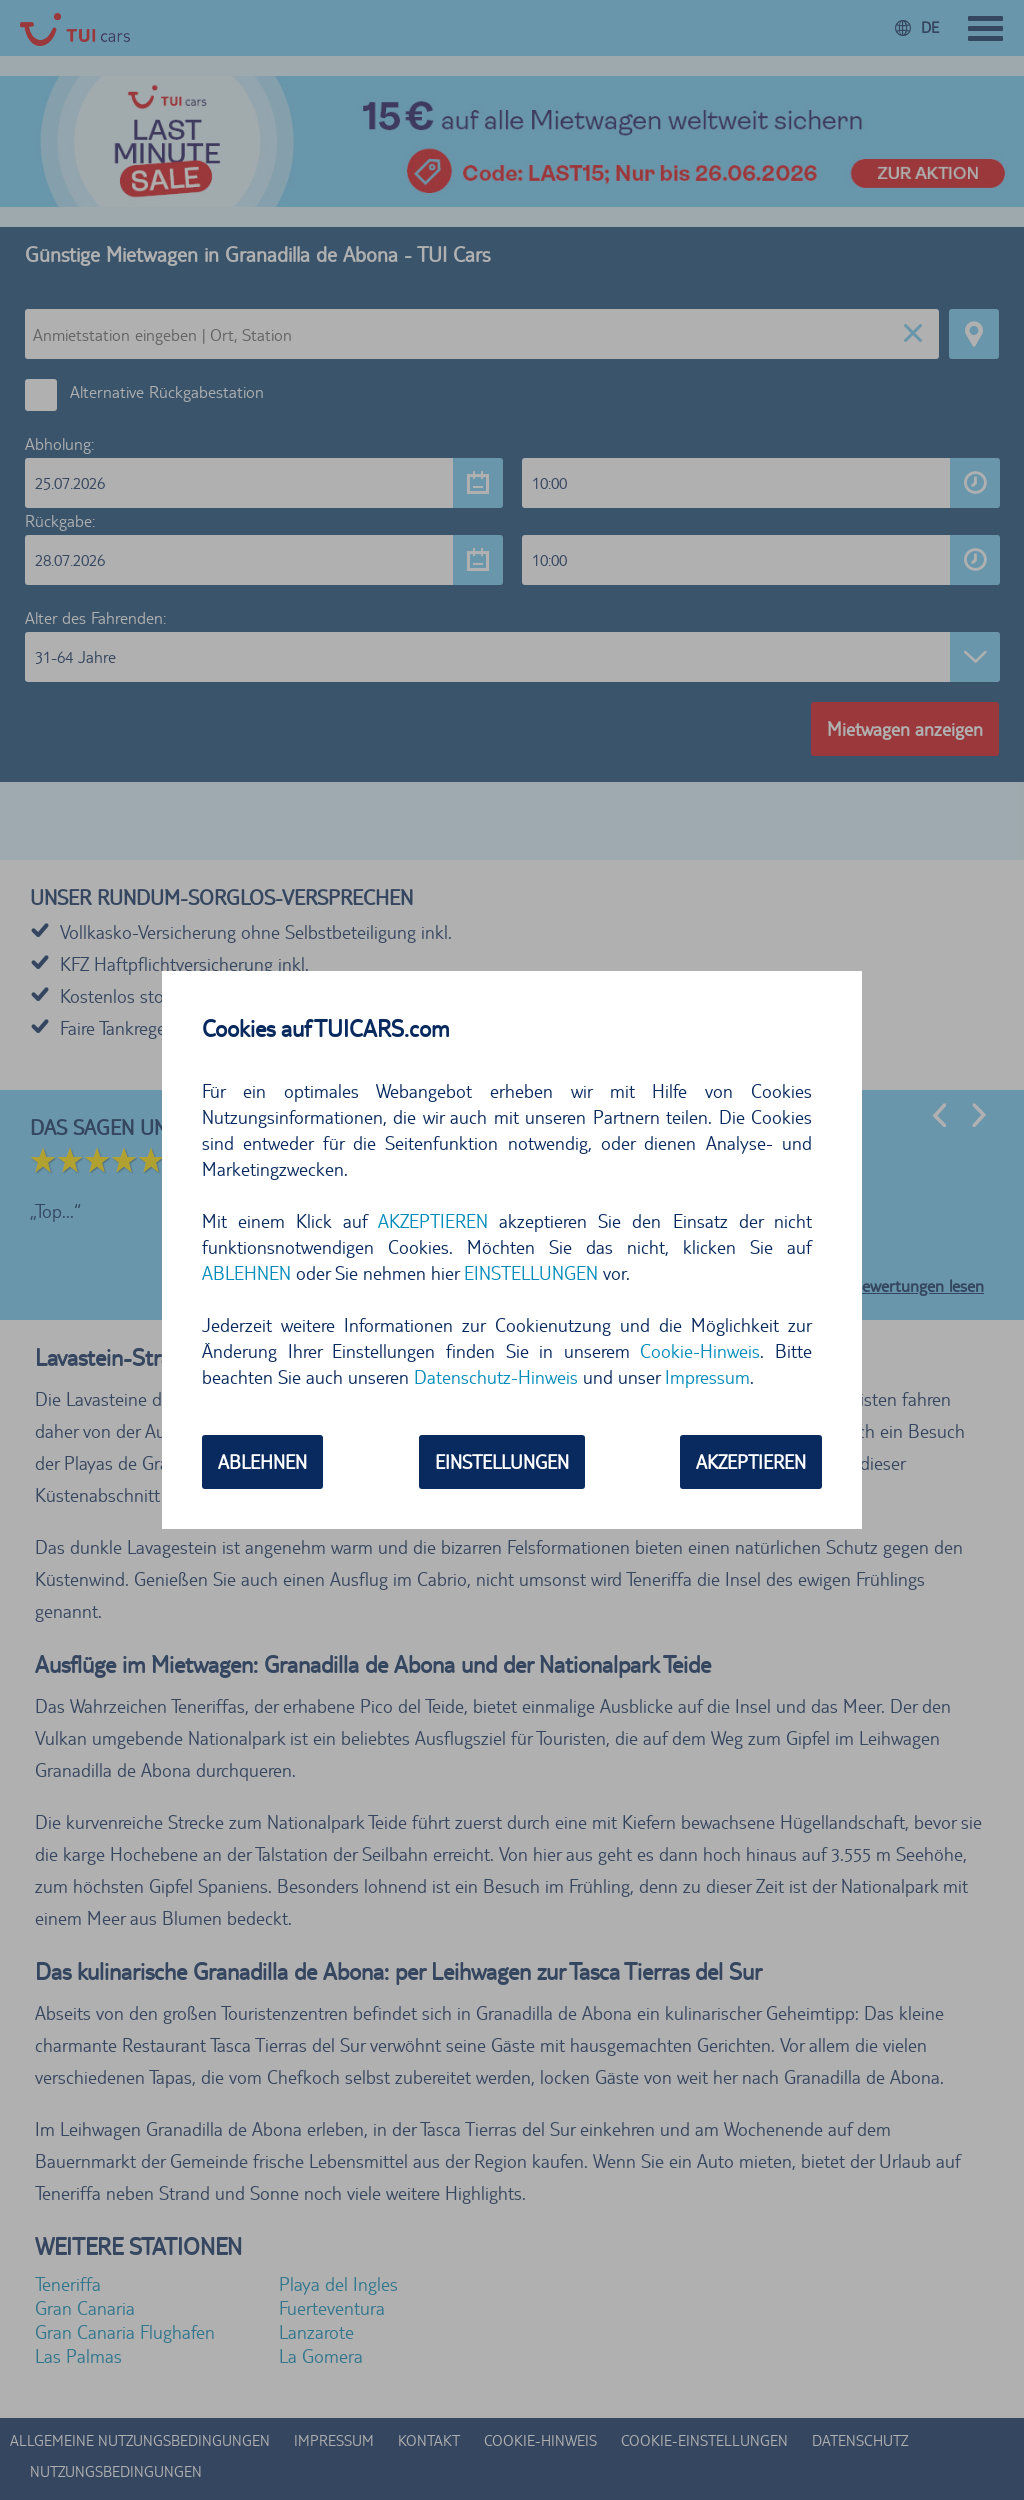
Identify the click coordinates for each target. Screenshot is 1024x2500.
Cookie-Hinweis (700, 1351)
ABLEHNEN (246, 1273)
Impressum (707, 1377)
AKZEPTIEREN (433, 1221)
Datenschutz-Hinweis (496, 1377)
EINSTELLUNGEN (531, 1273)
